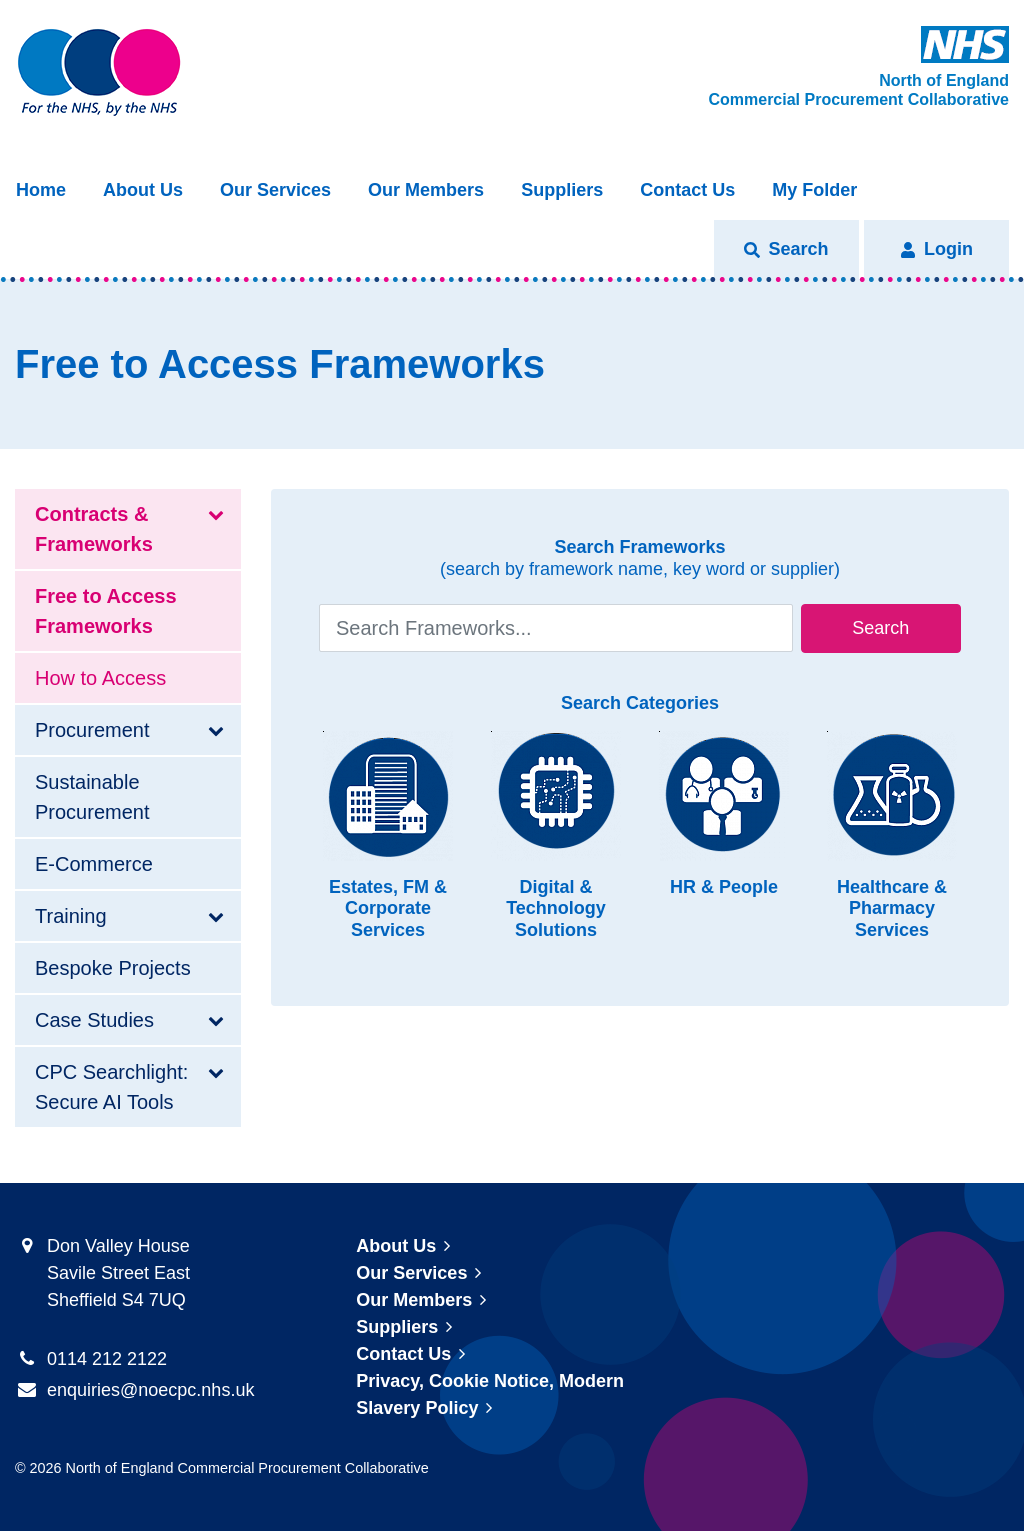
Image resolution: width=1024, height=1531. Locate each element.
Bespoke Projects (113, 968)
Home (41, 190)
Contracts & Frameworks (94, 529)
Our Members (426, 190)
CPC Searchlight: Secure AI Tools (111, 1087)
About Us (143, 190)
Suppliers (562, 190)
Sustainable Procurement (92, 797)
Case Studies (94, 1020)
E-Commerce (94, 864)
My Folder (814, 190)
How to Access (100, 678)
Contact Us (687, 190)
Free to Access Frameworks (106, 611)
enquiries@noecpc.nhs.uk (150, 1390)
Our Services (275, 190)
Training (71, 916)
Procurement (92, 730)
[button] (786, 249)
